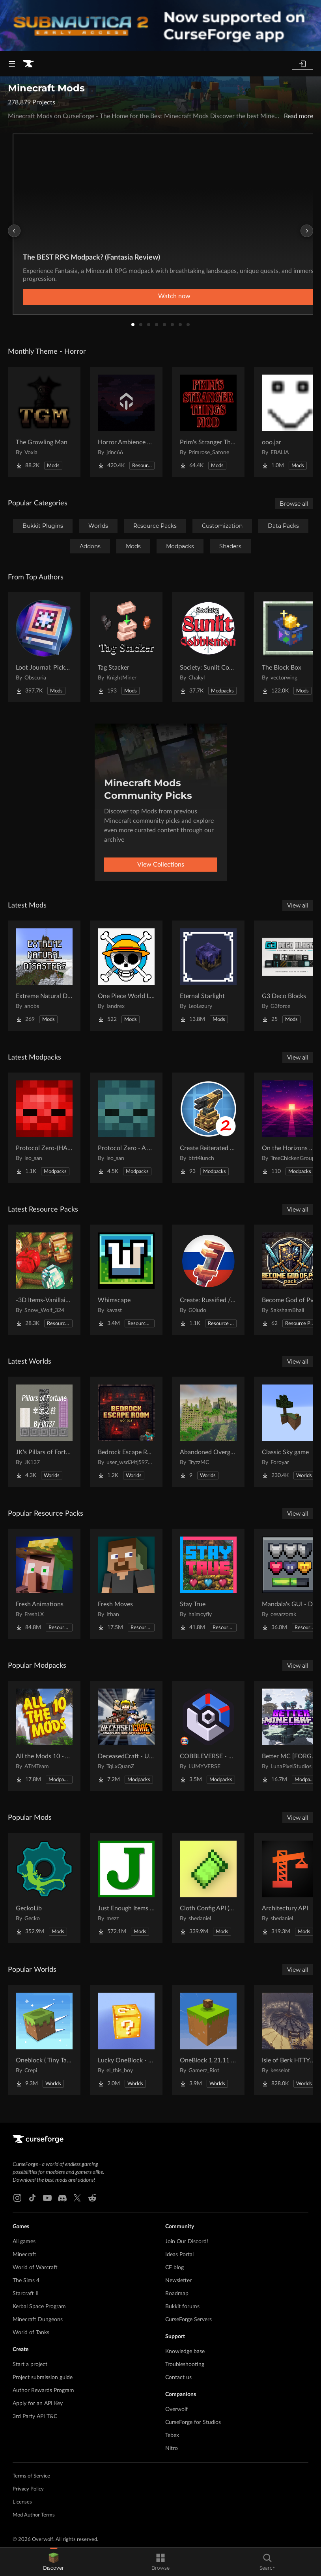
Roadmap (176, 2293)
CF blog (174, 2267)
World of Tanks (31, 2332)
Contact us (178, 2377)
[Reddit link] (92, 2198)
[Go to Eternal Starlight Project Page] (208, 976)
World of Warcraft (35, 2267)
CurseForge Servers (188, 2319)
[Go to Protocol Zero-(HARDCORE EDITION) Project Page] (44, 1128)
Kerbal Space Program (39, 2306)
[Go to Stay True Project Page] (208, 1584)
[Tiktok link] (32, 2198)
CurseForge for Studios (193, 2422)
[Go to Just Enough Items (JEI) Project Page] (126, 1888)
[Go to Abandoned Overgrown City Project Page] (208, 1432)
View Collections (160, 864)
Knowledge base (185, 2351)
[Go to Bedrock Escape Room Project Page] (126, 1432)
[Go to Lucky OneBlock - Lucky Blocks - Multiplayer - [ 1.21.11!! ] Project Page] (126, 2040)
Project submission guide (43, 2377)
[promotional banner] (160, 25)
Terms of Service (31, 2476)
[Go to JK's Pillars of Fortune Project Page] (44, 1432)
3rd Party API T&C (35, 2416)
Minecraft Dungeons (38, 2319)
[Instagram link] (17, 2198)
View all (297, 905)
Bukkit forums (182, 2306)
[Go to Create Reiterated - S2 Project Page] (208, 1128)
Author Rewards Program (43, 2390)
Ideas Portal (179, 2254)
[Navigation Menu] (12, 64)
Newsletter (178, 2280)
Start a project (30, 2364)
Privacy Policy (28, 2489)
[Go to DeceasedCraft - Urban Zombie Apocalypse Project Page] (126, 1736)
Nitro (171, 2448)
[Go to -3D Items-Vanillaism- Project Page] (44, 1280)
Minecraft (24, 2254)
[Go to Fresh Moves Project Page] (126, 1584)
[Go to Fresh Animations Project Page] (44, 1584)
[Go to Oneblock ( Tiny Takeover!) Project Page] (44, 2040)
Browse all (294, 503)
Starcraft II (26, 2293)
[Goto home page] (28, 64)
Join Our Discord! (186, 2241)
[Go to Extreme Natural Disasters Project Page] (44, 976)
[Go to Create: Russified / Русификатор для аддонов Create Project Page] (208, 1280)
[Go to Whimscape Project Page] (126, 1280)
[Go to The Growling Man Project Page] (44, 422)
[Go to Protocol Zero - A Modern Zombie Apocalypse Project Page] (126, 1128)
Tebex (172, 2435)
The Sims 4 (26, 2280)
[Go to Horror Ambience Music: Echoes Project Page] (126, 422)
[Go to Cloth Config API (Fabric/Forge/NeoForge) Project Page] (208, 1888)
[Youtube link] (47, 2198)
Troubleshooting (184, 2364)
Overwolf (176, 2409)
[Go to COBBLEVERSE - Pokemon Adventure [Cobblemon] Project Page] (208, 1736)
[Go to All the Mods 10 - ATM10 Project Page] (44, 1736)
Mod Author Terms (34, 2515)
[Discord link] (62, 2198)
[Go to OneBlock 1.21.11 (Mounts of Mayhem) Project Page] (208, 2040)
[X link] (77, 2198)
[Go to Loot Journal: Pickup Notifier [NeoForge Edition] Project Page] (44, 647)
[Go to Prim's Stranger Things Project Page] (208, 422)
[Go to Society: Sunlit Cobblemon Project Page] (208, 647)
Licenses (22, 2502)
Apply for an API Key (38, 2403)
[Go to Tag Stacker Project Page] (126, 647)
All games (24, 2241)
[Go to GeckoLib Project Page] (44, 1888)
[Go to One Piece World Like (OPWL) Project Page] (126, 976)
